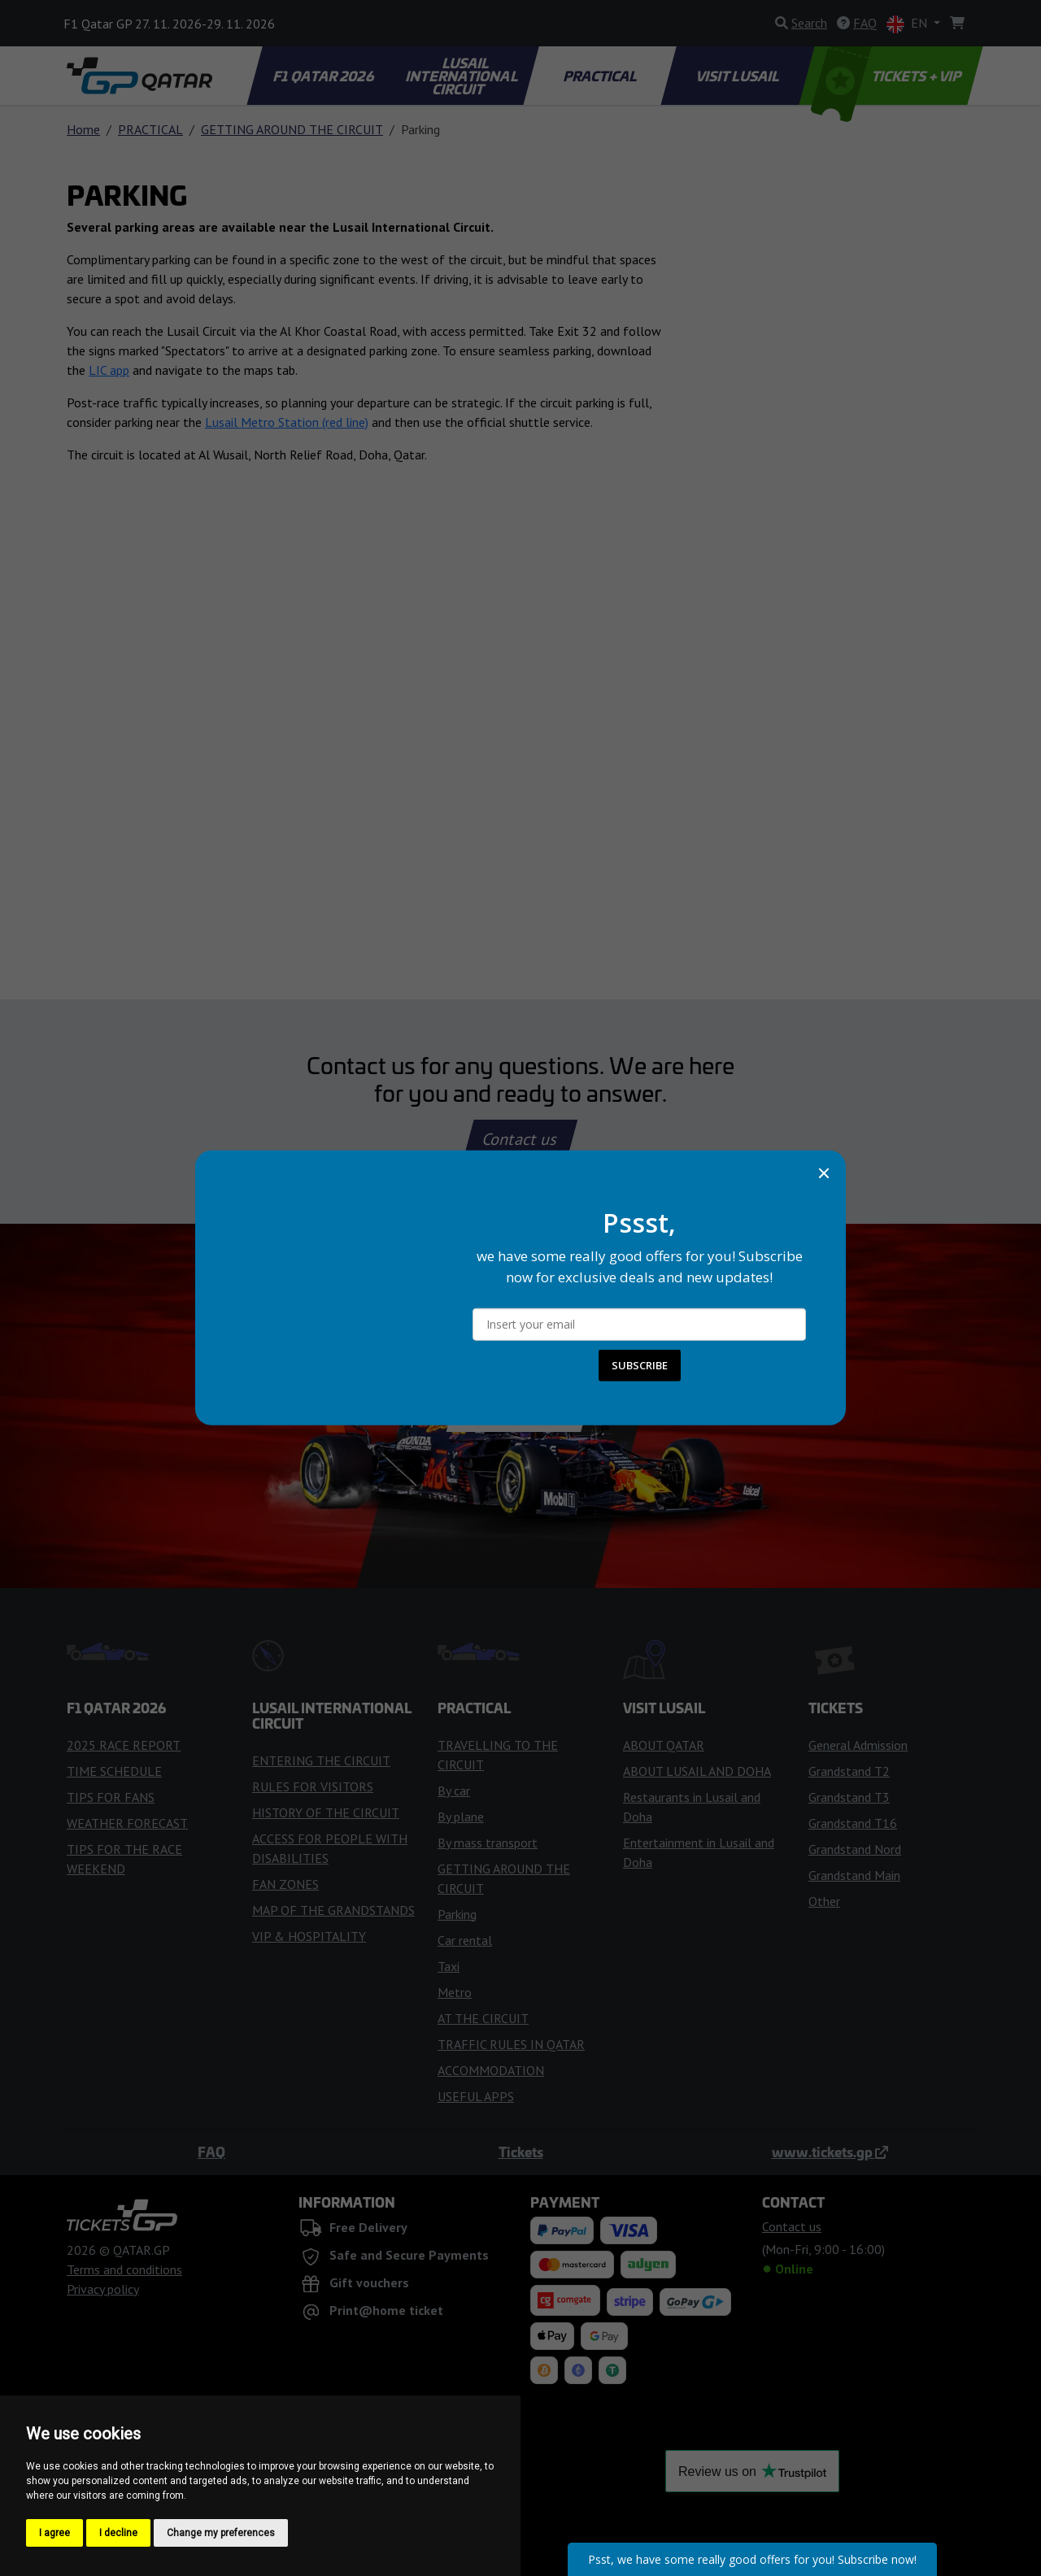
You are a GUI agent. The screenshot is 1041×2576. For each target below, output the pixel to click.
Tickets (521, 2151)
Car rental (465, 1940)
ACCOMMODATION (491, 2070)
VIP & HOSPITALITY (309, 1936)
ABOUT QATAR (663, 1745)
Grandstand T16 (852, 1823)
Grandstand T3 (849, 1797)
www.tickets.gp (830, 2151)
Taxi (449, 1966)
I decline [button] (118, 2533)
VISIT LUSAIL (738, 75)
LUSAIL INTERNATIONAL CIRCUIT (462, 75)
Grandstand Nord (854, 1849)
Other (824, 1901)
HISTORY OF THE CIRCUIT (325, 1812)
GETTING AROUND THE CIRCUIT (292, 129)
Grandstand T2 (849, 1771)
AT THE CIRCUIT (483, 2018)
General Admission (858, 1745)
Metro (455, 1992)
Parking (457, 1914)
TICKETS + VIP (888, 75)
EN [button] (908, 24)
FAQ (211, 2151)
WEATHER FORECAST (127, 1823)
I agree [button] (54, 2533)
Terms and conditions (124, 2269)
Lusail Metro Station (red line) (286, 422)
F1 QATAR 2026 (324, 75)
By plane (461, 1816)
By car (454, 1790)
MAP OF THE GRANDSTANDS (333, 1910)
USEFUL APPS (476, 2096)
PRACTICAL (600, 75)
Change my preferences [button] (221, 2533)
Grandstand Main (854, 1875)
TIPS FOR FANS (111, 1797)
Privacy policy (103, 2289)
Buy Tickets (520, 1406)
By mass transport (488, 1842)
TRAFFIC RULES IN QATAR (511, 2044)
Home (83, 129)
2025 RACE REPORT (124, 1745)
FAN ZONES (285, 1884)
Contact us (520, 1139)
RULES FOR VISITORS (312, 1786)
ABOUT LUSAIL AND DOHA (697, 1771)
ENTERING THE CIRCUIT (321, 1760)
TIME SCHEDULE (114, 1771)
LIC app (109, 370)
